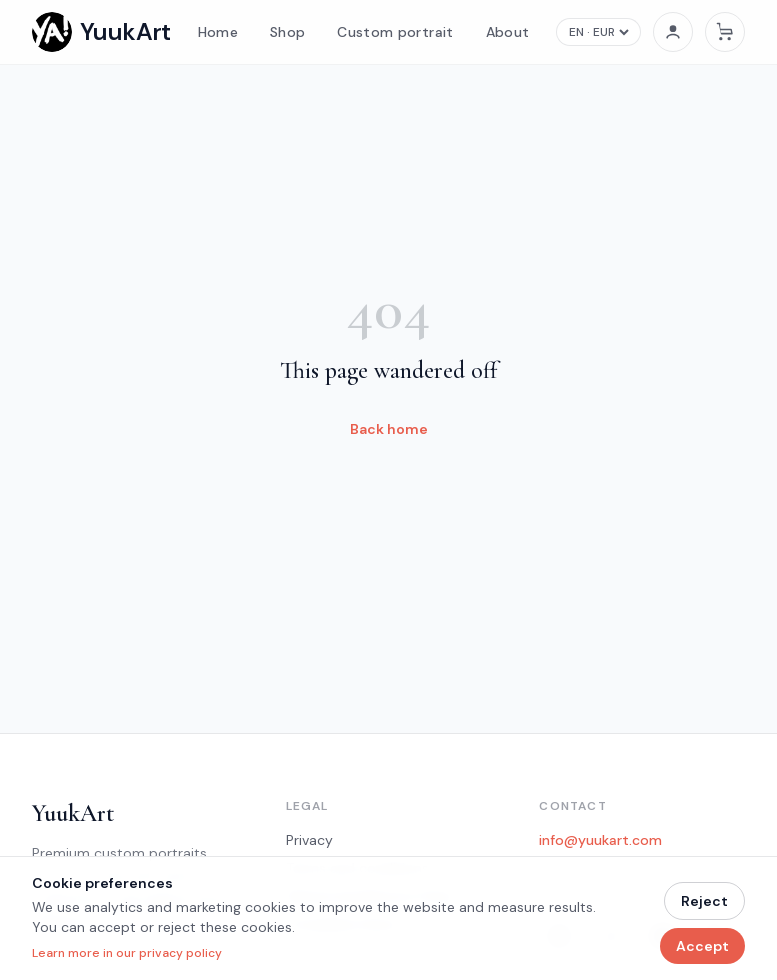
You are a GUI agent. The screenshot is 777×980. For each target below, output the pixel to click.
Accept (702, 946)
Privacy (309, 840)
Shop (287, 32)
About (508, 32)
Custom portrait (395, 32)
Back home (389, 429)
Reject (704, 901)
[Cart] (725, 32)
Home (218, 32)
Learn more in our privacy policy (127, 953)
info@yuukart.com (600, 840)
